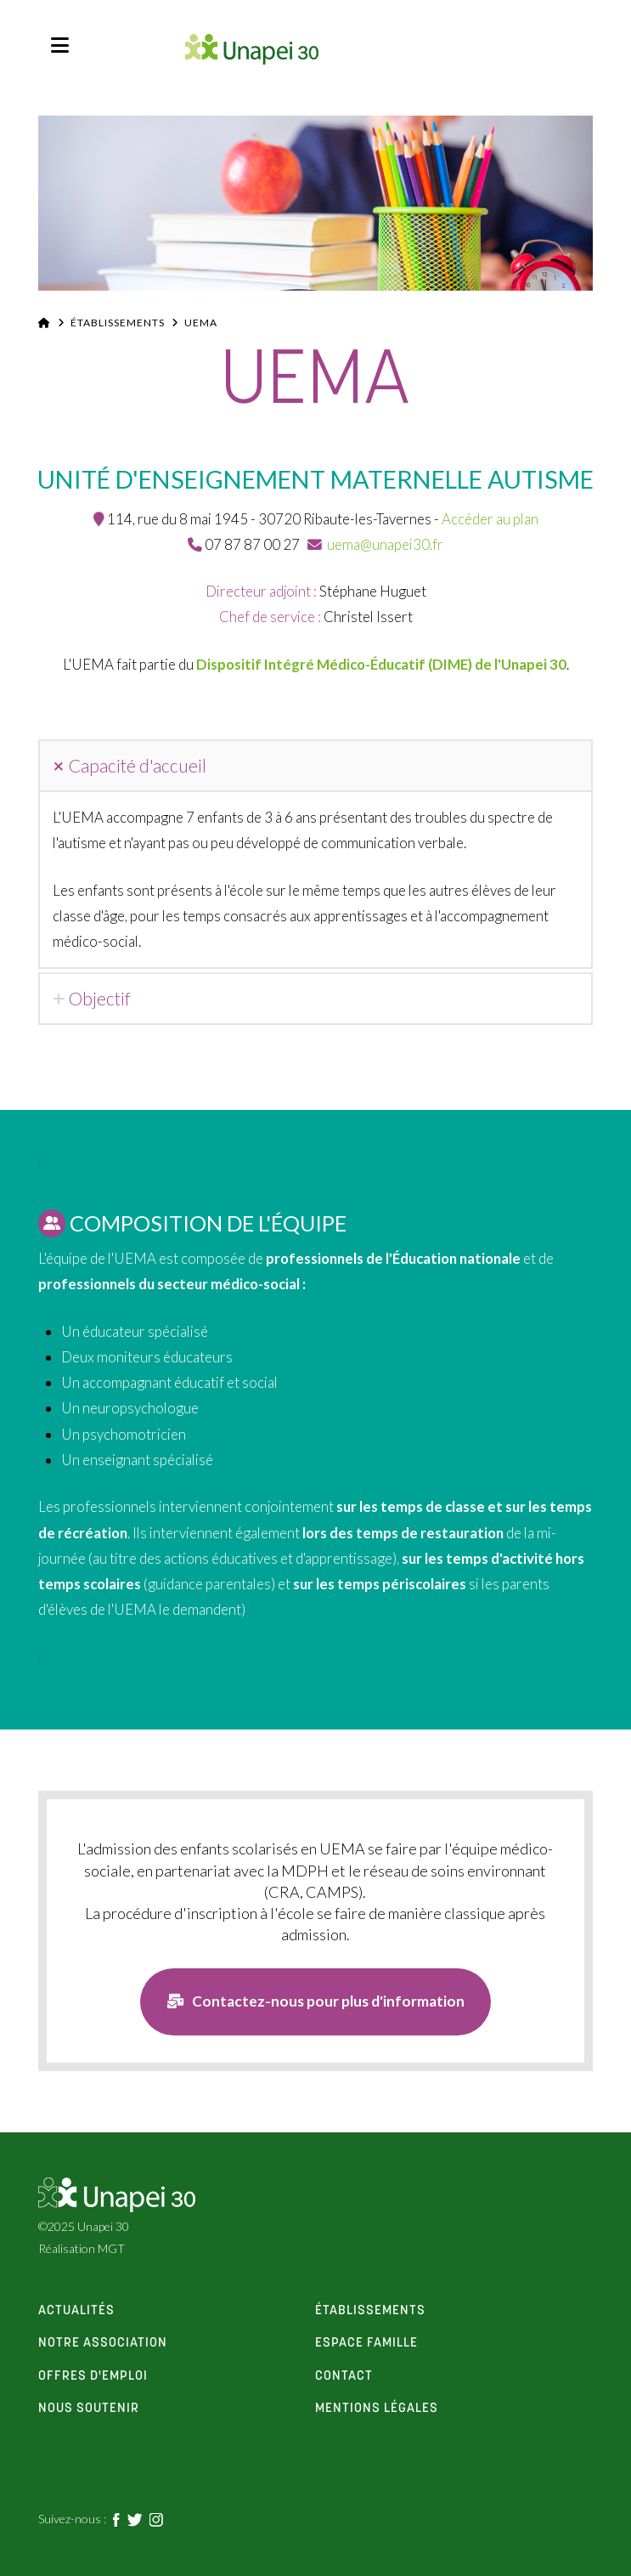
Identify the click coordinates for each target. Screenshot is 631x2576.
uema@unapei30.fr (385, 544)
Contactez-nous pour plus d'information (315, 2001)
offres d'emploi (93, 2377)
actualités (76, 2311)
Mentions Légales (376, 2409)
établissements (370, 2311)
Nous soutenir (88, 2409)
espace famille (366, 2344)
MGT (111, 2248)
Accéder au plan (490, 519)
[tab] (316, 765)
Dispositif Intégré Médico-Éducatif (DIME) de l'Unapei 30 (381, 664)
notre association (102, 2344)
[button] (60, 45)
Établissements (117, 322)
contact (344, 2377)
